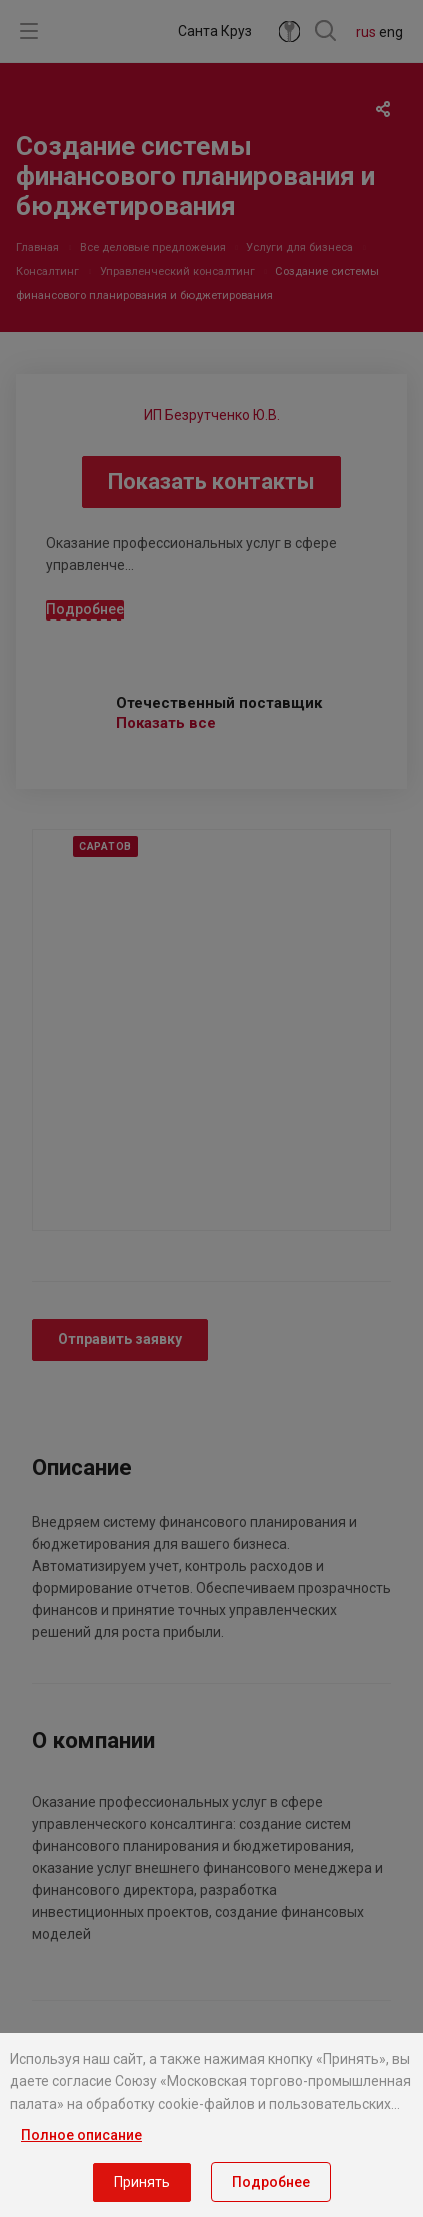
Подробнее (271, 2182)
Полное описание (81, 2135)
